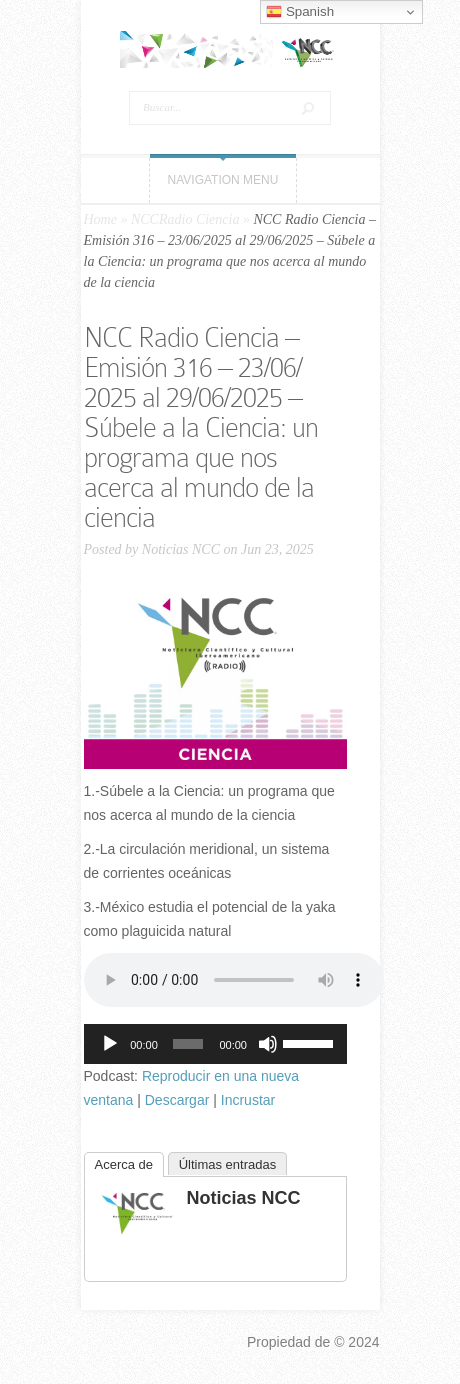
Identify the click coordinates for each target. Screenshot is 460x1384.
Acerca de (124, 1164)
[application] (215, 1044)
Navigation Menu (223, 180)
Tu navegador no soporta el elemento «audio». (234, 980)
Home (100, 219)
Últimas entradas (228, 1164)
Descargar (177, 1100)
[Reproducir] (110, 1044)
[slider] (188, 1044)
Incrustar (248, 1100)
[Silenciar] (268, 1044)
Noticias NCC (181, 549)
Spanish (300, 12)
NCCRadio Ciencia (185, 219)
